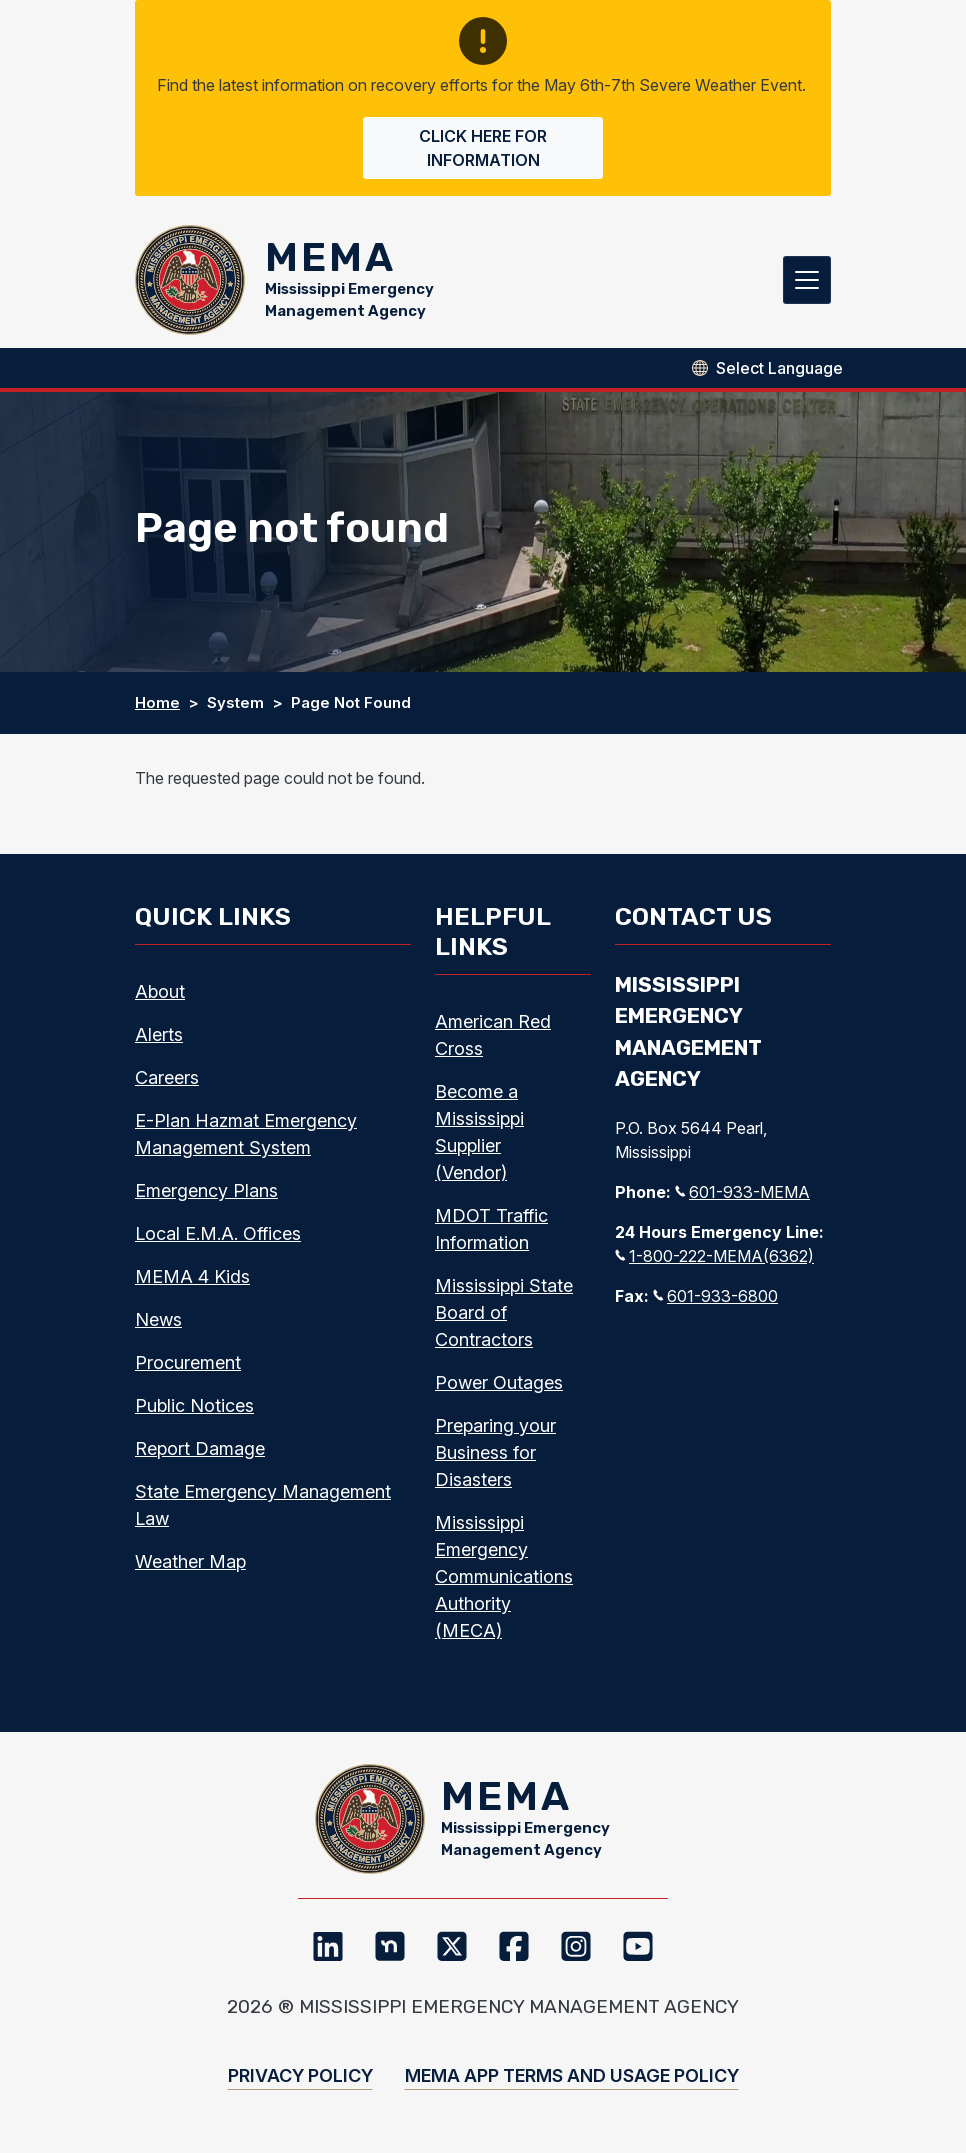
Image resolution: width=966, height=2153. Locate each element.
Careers (167, 1077)
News (158, 1319)
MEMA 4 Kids (192, 1276)
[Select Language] (779, 368)
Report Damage (200, 1448)
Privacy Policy (300, 2075)
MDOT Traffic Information (491, 1229)
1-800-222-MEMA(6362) (714, 1256)
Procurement (188, 1362)
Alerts (159, 1034)
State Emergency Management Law (263, 1505)
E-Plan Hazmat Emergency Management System (246, 1134)
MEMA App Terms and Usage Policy (572, 2075)
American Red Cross (493, 1035)
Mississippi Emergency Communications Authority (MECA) (504, 1576)
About (160, 991)
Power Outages (499, 1382)
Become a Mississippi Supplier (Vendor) (479, 1132)
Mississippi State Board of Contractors (504, 1312)
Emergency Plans (206, 1190)
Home (157, 702)
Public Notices (194, 1405)
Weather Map (190, 1561)
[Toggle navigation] (807, 280)
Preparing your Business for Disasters (495, 1452)
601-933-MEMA (742, 1192)
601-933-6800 (715, 1296)
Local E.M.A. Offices (218, 1233)
